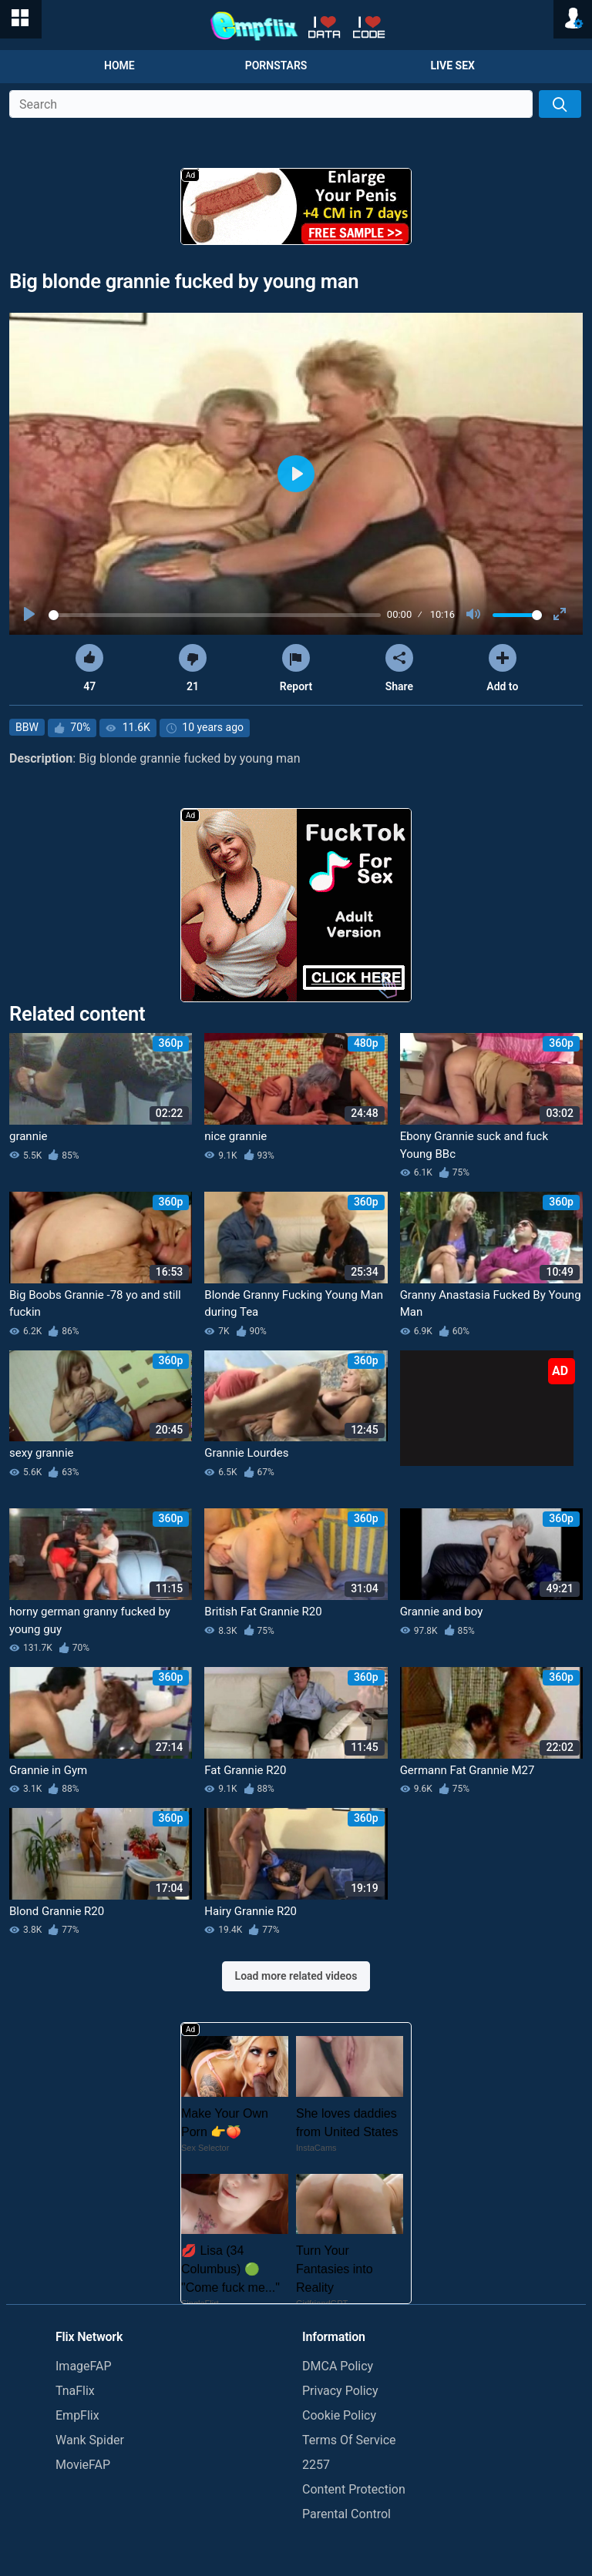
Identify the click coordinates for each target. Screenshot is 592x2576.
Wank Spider (90, 2440)
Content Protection (353, 2489)
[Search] (560, 104)
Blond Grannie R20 (56, 1911)
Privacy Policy (340, 2390)
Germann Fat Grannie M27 (467, 1770)
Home (119, 65)
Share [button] (399, 668)
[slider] (215, 615)
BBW (27, 727)
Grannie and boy (441, 1611)
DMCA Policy (337, 2366)
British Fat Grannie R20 (262, 1611)
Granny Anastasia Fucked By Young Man (490, 1304)
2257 (316, 2464)
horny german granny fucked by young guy (89, 1620)
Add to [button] (502, 668)
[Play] (31, 614)
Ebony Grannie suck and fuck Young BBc (474, 1145)
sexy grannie (41, 1453)
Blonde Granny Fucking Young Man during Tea (293, 1304)
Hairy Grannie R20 (250, 1911)
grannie (28, 1136)
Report (296, 668)
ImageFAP (84, 2366)
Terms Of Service (349, 2440)
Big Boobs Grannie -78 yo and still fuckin (95, 1304)
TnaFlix (75, 2390)
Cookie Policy (339, 2415)
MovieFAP (83, 2464)
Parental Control (346, 2514)
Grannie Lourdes (246, 1453)
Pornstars (276, 65)
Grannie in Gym (48, 1770)
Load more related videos (296, 1976)
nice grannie (235, 1136)
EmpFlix (77, 2415)
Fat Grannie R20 (245, 1770)
